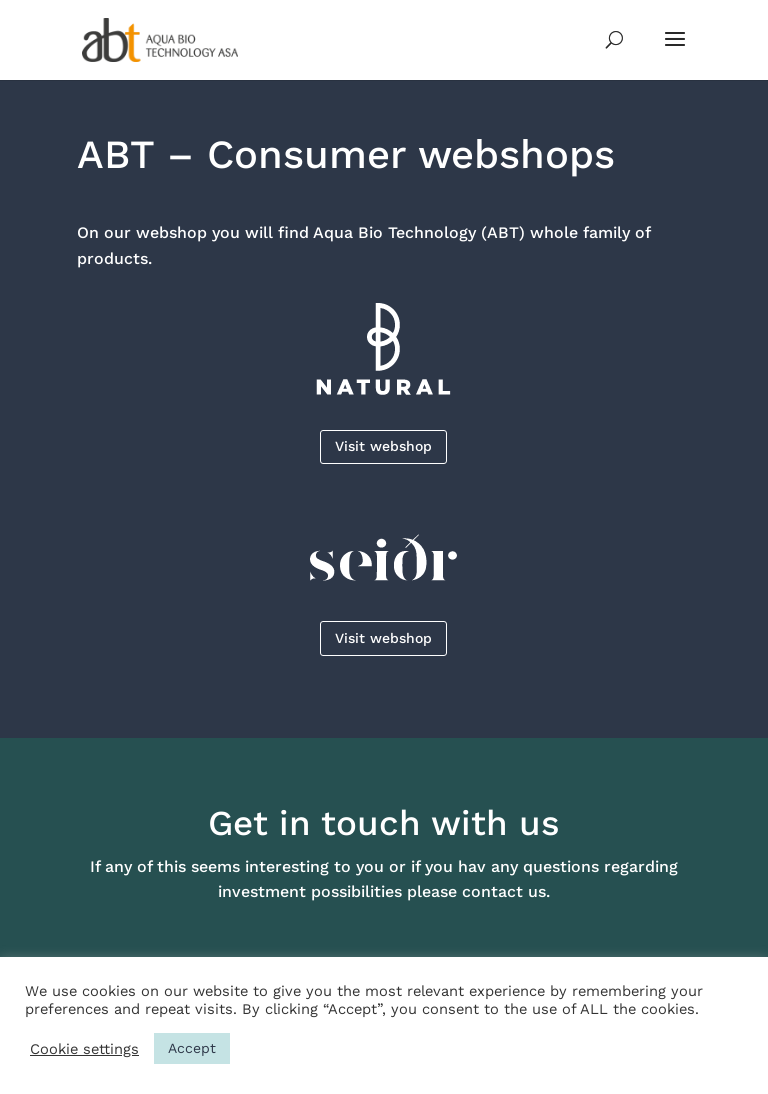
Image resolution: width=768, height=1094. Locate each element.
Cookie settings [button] (84, 1049)
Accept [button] (192, 1048)
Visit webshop (383, 446)
